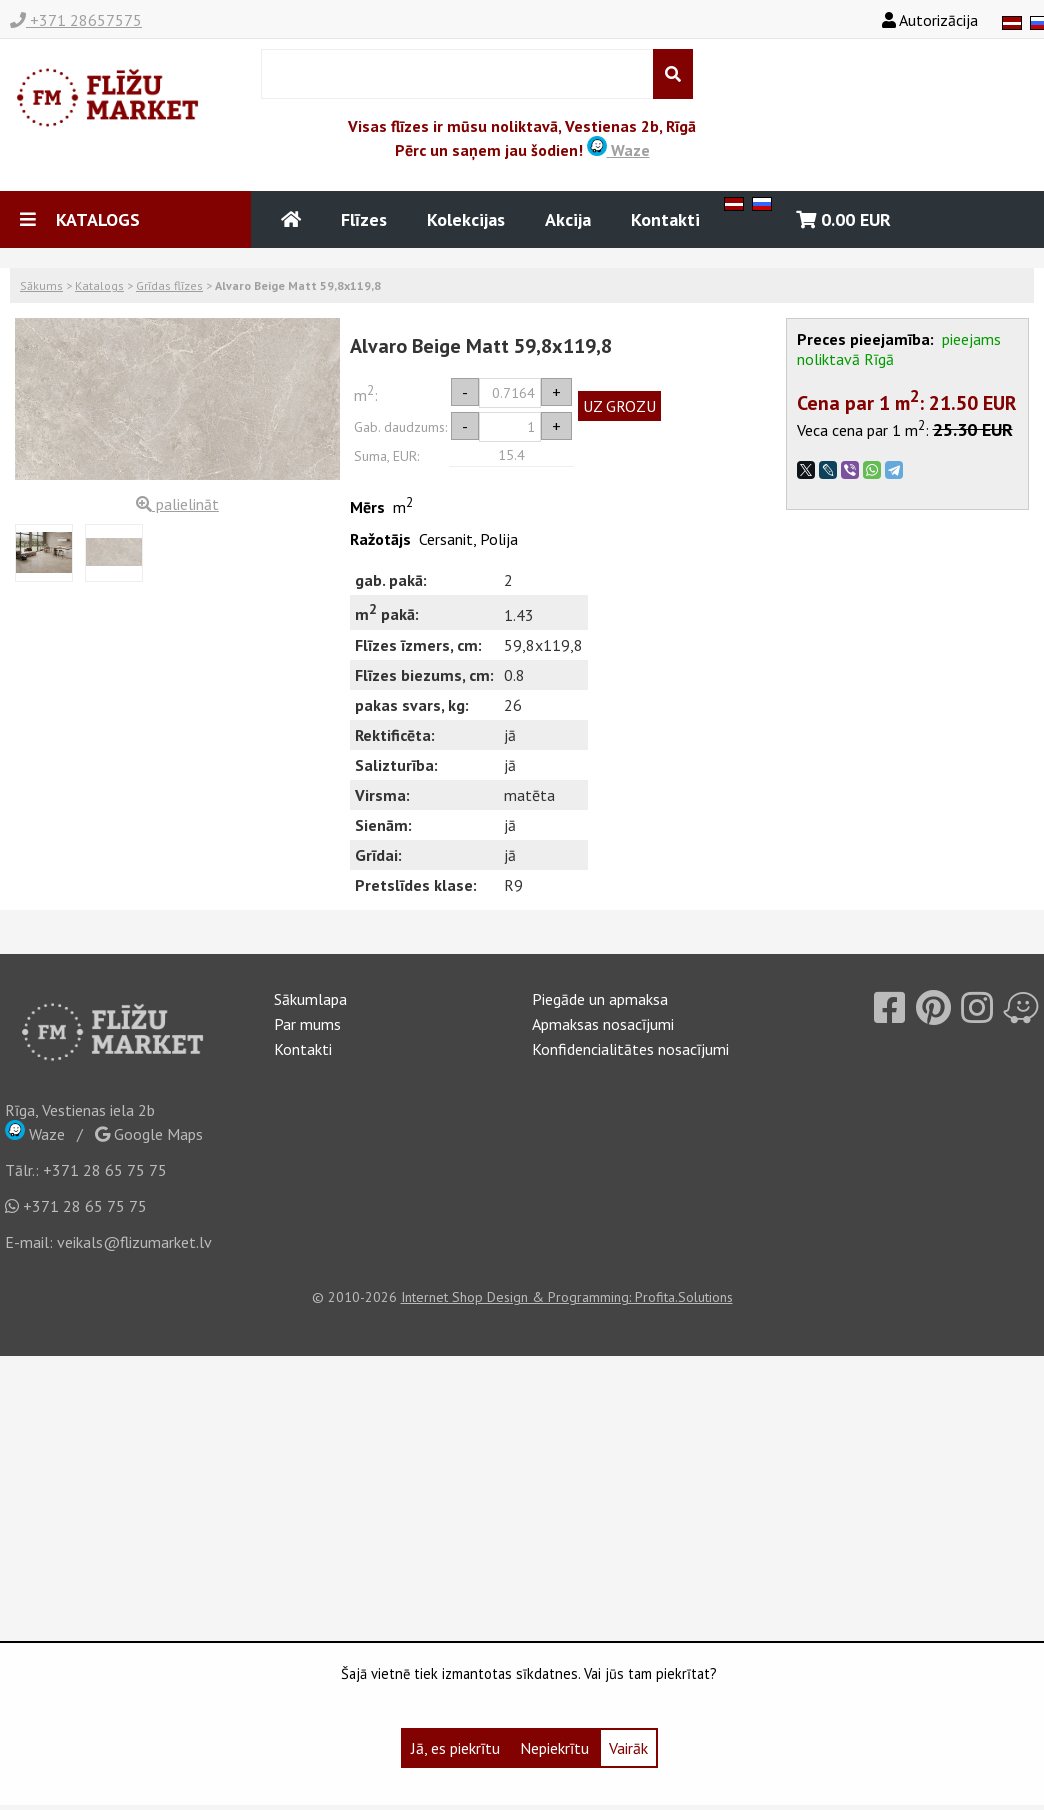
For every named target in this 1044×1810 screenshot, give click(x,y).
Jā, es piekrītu (455, 1748)
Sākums (41, 285)
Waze (618, 150)
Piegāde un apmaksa (600, 999)
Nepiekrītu (554, 1748)
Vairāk (628, 1748)
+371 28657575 (76, 20)
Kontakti (665, 219)
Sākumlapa (310, 999)
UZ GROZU (619, 406)
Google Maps (149, 1134)
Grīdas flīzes (169, 285)
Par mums (307, 1024)
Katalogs (99, 285)
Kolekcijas (466, 219)
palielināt (177, 504)
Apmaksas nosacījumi (603, 1024)
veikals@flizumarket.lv (134, 1242)
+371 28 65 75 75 (105, 1170)
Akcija (568, 219)
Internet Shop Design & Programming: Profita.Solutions (567, 1297)
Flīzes (364, 219)
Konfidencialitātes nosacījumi (630, 1049)
